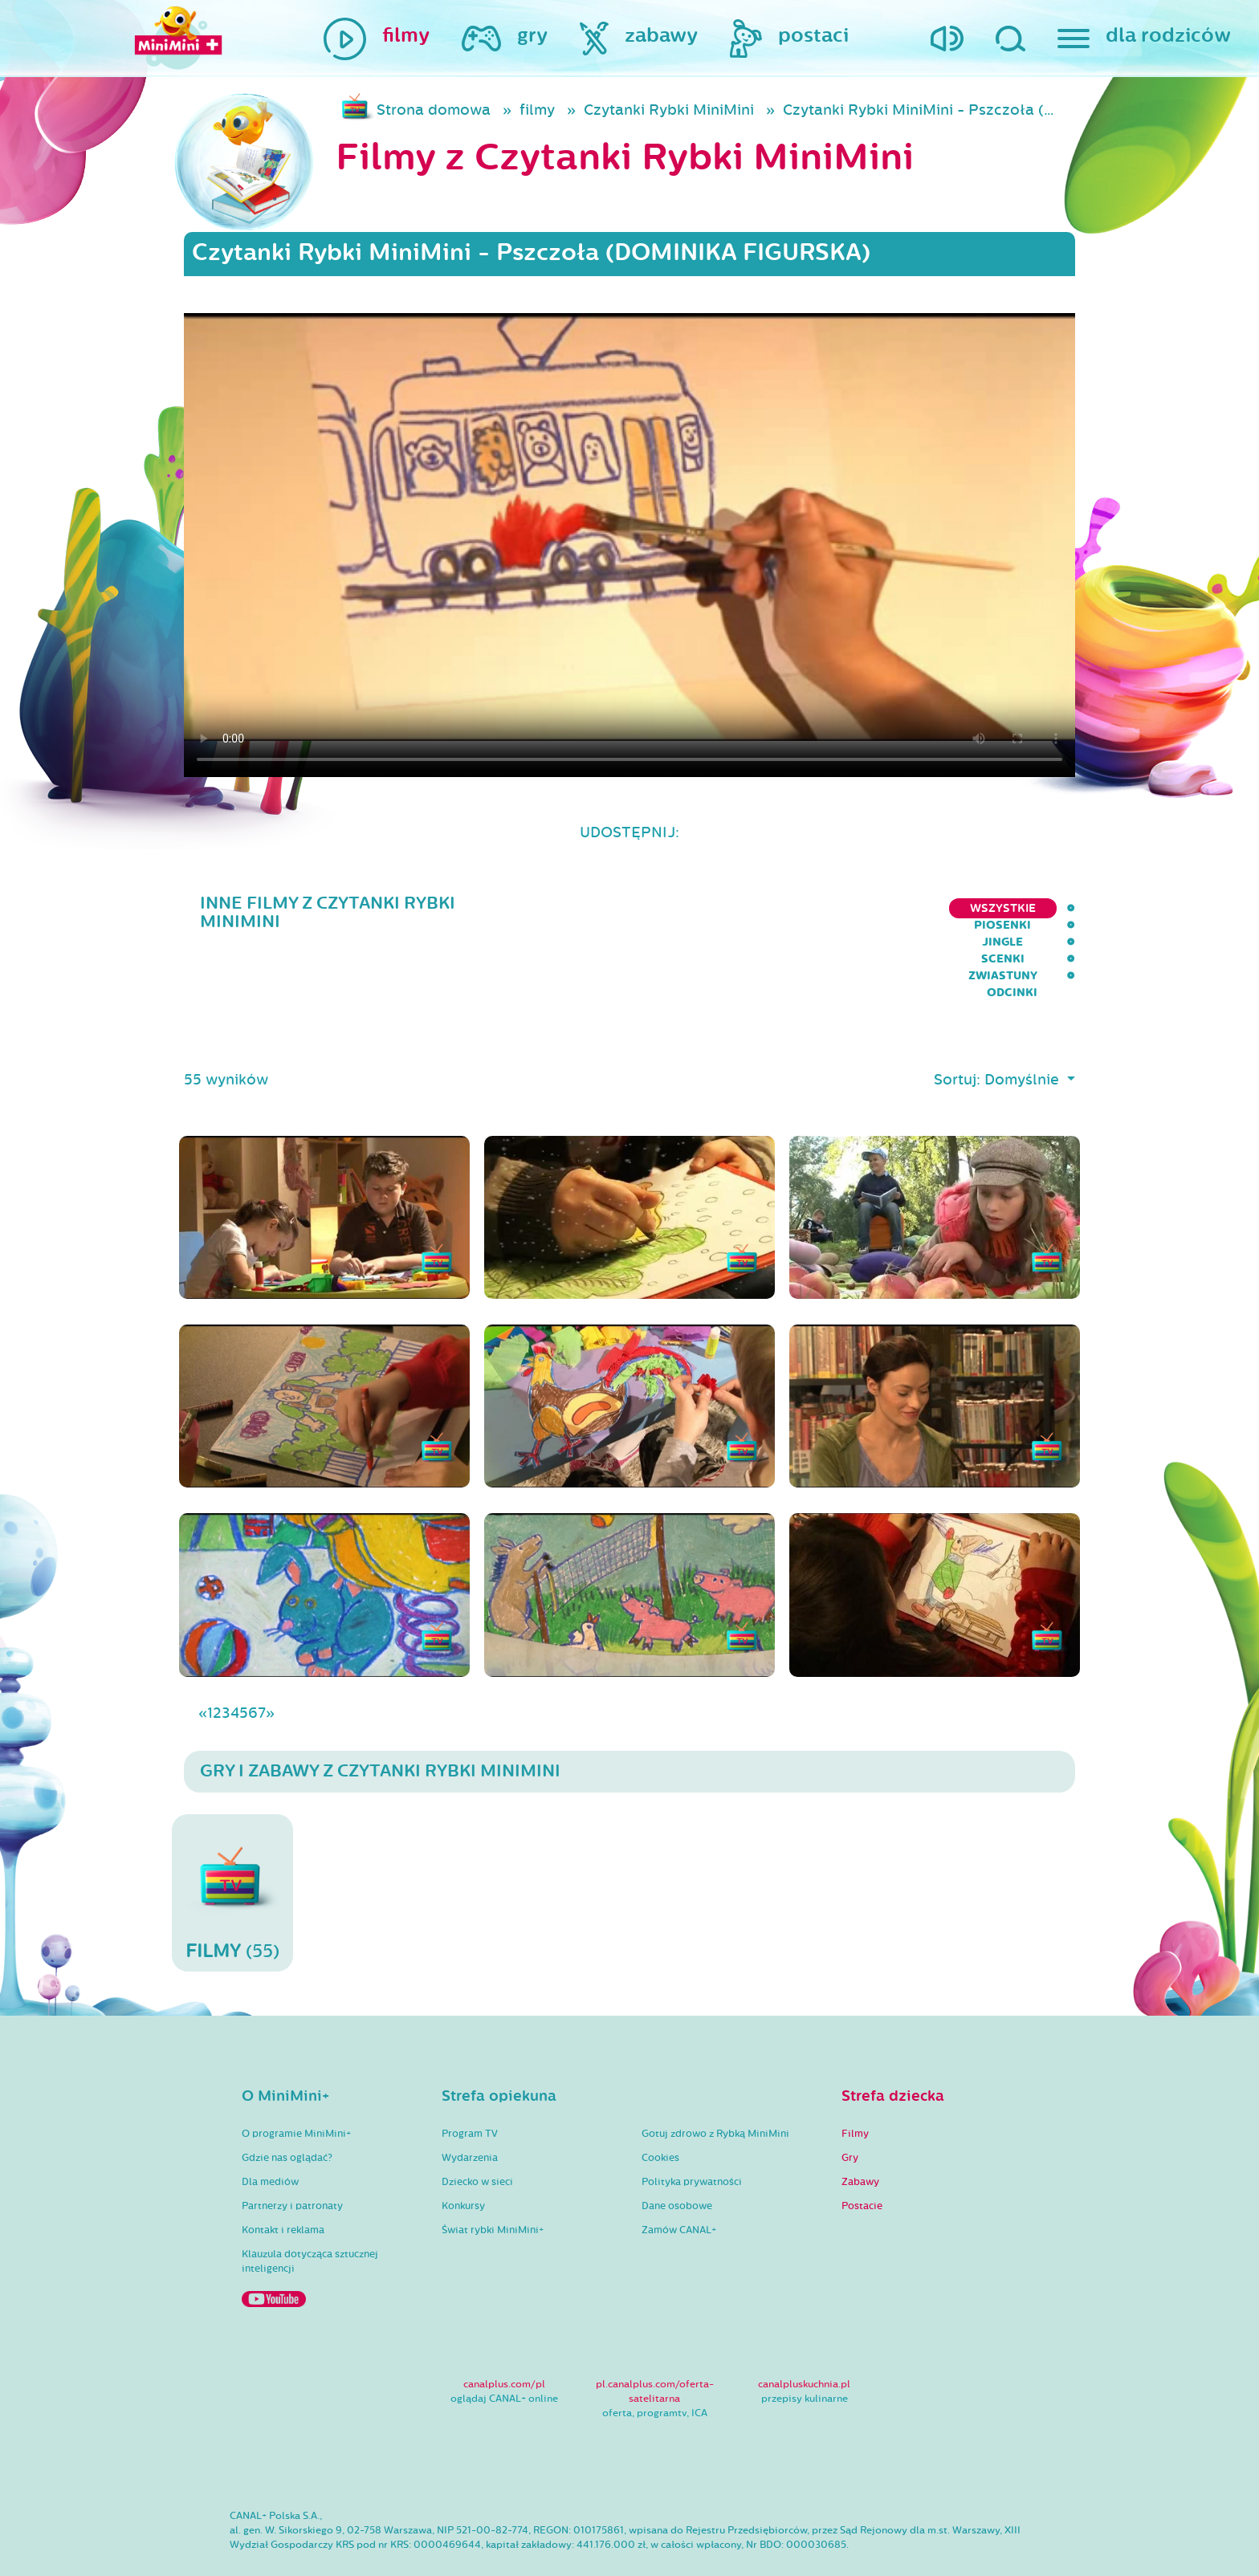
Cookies (660, 2113)
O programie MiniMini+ (296, 2089)
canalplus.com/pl (504, 2339)
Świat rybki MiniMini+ (493, 2185)
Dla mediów (270, 2137)
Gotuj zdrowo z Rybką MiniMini (715, 2089)
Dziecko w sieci (477, 2137)
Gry (849, 2113)
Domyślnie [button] (1023, 1035)
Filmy (855, 2089)
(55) (232, 1848)
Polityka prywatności (692, 2137)
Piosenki (733, 908)
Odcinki (1050, 908)
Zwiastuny (962, 908)
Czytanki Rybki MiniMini (669, 110)
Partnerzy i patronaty (292, 2161)
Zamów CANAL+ (679, 2185)
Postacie (861, 2161)
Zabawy (860, 2137)
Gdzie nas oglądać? (287, 2113)
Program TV (470, 2089)
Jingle (809, 908)
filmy (537, 110)
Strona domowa (434, 110)
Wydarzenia (470, 2113)
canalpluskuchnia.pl (804, 2339)
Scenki (879, 908)
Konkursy (463, 2161)
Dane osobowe (677, 2161)
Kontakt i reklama (283, 2185)
